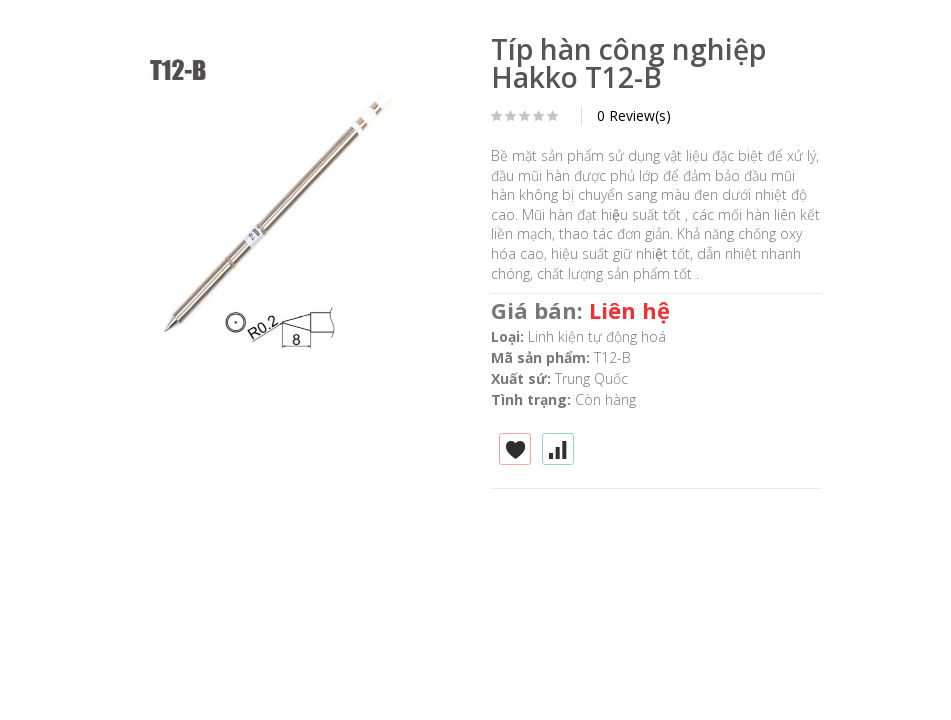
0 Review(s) (634, 115)
